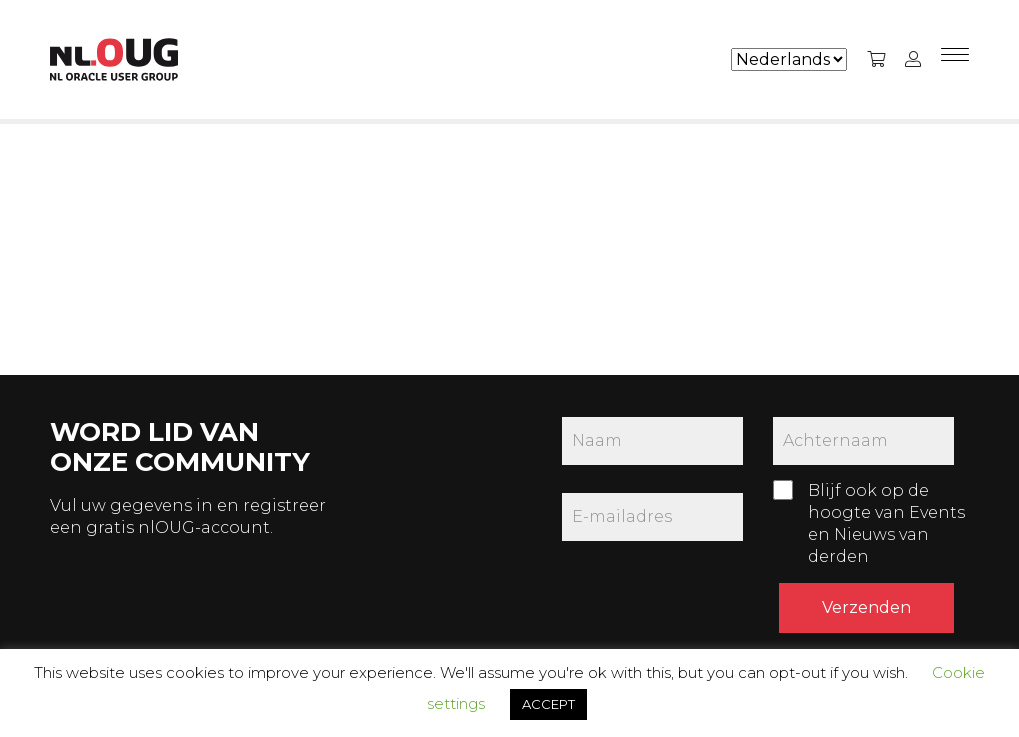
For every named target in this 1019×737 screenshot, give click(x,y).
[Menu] (955, 60)
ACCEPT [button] (548, 704)
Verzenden (866, 607)
